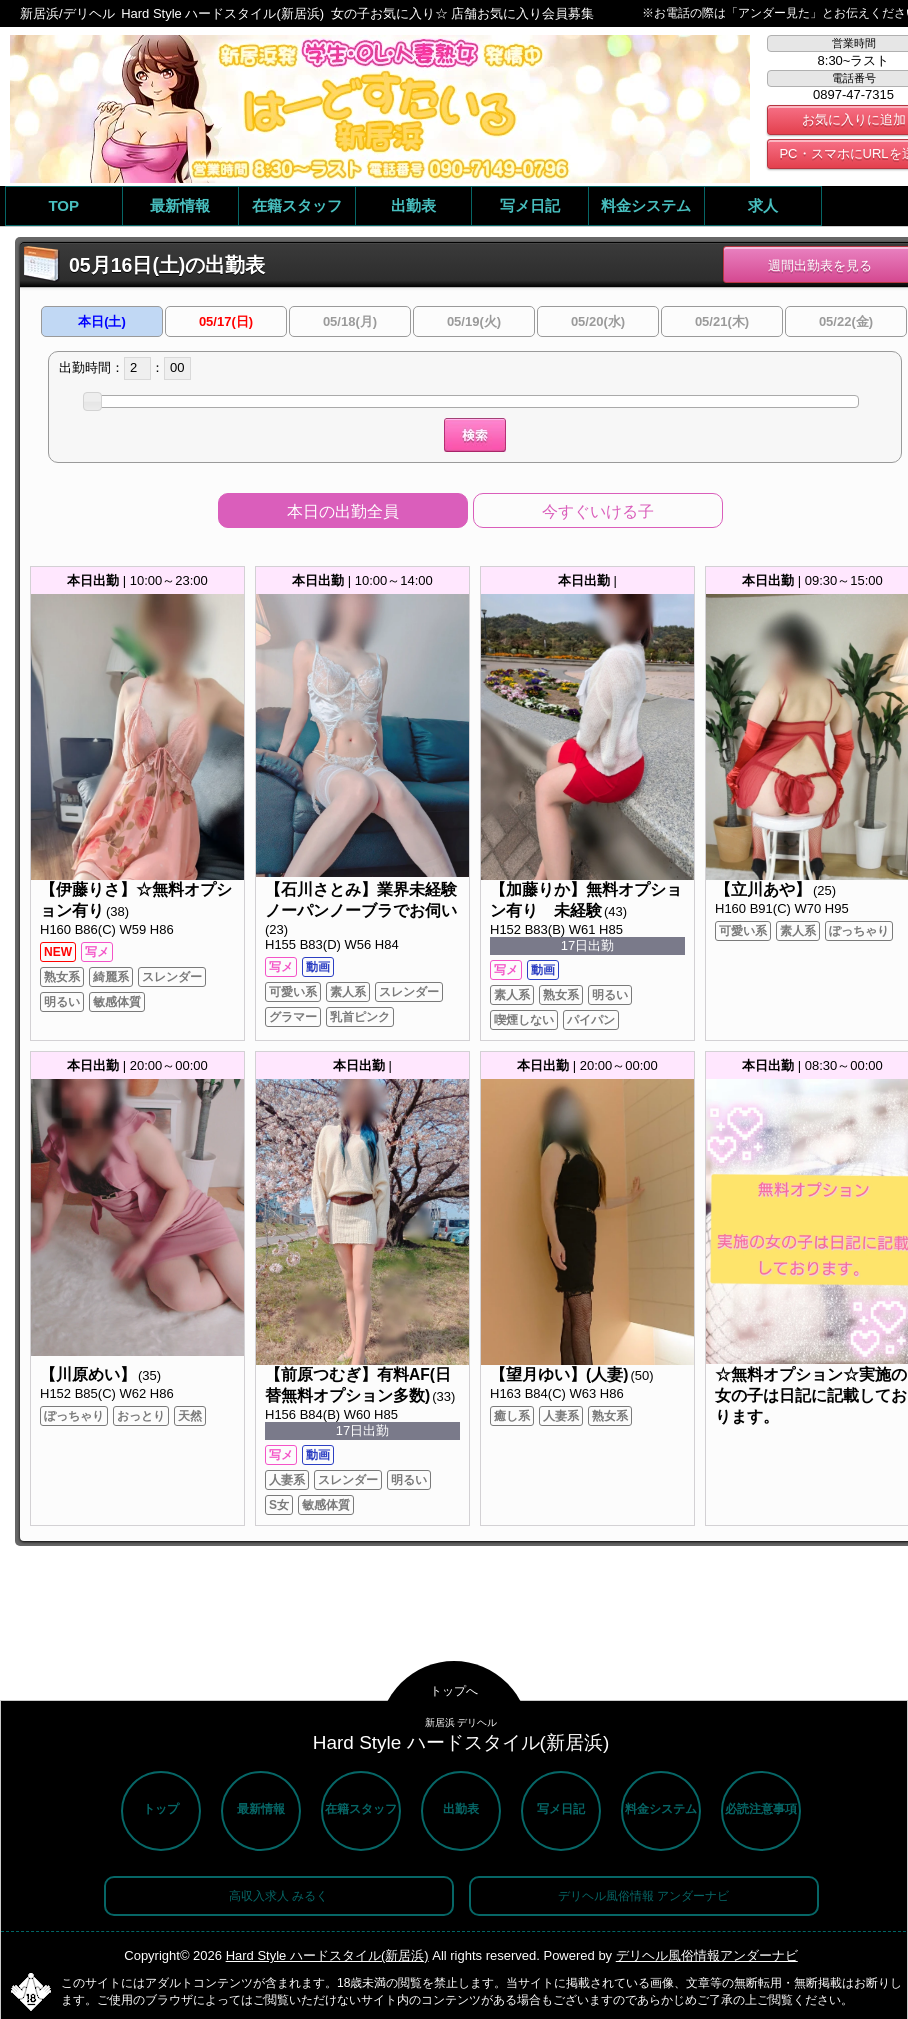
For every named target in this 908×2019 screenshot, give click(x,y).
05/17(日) (226, 321)
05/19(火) (474, 321)
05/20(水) (598, 321)
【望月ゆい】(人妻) (559, 1374)
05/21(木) (722, 321)
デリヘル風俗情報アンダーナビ (707, 1955)
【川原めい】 (88, 1374)
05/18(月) (350, 321)
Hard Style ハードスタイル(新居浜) (327, 1955)
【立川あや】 (763, 889)
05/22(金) (846, 321)
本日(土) (102, 321)
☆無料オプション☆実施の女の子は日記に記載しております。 (811, 1395)
